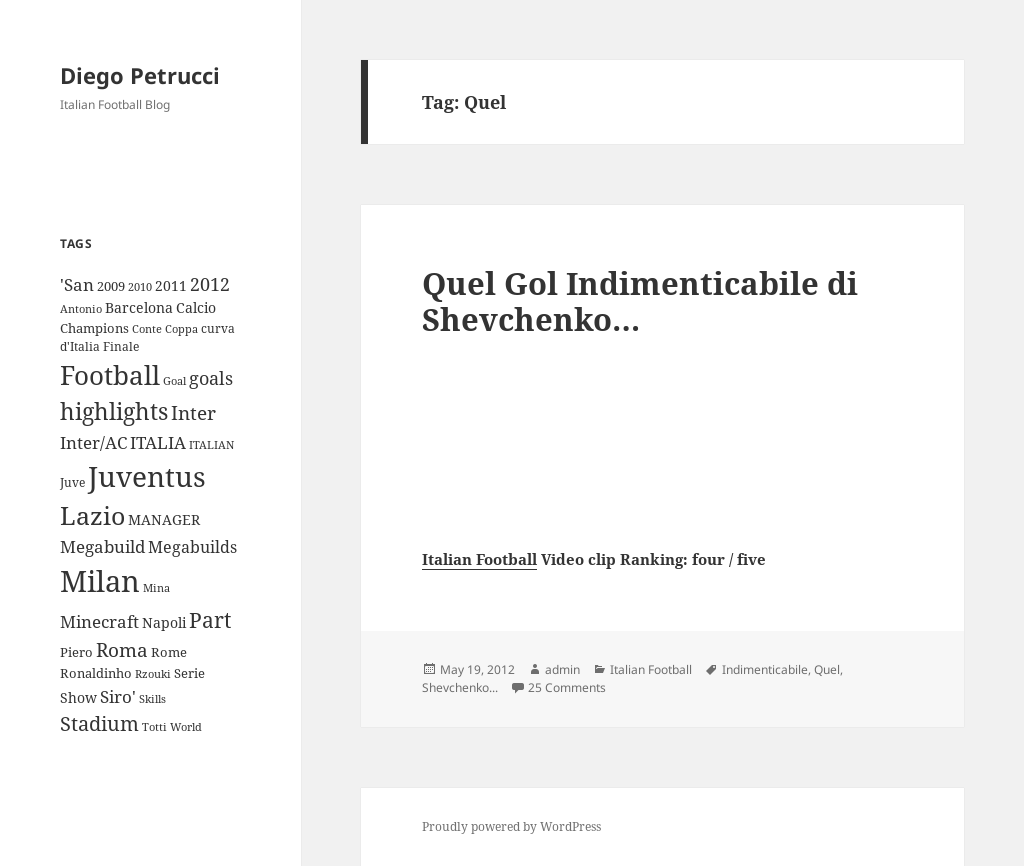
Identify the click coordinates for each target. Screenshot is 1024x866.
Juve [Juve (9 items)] (72, 482)
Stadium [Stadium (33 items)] (99, 723)
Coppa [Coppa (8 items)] (181, 328)
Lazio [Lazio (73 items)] (92, 515)
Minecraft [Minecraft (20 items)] (99, 621)
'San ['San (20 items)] (77, 284)
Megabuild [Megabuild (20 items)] (102, 546)
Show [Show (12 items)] (78, 697)
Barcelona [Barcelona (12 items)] (139, 307)
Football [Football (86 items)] (110, 375)
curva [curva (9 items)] (218, 328)
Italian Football (479, 559)
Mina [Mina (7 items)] (156, 588)
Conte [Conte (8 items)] (147, 328)
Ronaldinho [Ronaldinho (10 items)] (96, 673)
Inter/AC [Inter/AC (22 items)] (93, 442)
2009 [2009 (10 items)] (111, 286)
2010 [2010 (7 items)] (140, 287)
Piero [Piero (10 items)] (76, 652)
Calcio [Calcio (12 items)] (196, 307)
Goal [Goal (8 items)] (174, 380)
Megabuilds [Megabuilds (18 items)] (192, 547)
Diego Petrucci (140, 75)
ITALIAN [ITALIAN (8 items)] (211, 444)
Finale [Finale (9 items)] (121, 346)
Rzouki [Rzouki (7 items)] (153, 674)
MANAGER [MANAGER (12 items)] (164, 519)
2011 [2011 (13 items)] (171, 285)
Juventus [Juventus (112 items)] (147, 476)
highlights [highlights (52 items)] (114, 411)
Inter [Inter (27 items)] (193, 412)
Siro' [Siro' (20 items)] (118, 696)
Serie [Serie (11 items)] (189, 673)
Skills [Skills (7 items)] (152, 699)
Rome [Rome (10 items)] (169, 652)
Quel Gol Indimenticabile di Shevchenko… (640, 301)
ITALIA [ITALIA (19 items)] (158, 442)
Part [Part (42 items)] (210, 619)
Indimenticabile (765, 669)
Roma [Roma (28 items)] (122, 650)
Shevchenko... (460, 687)
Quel (827, 669)
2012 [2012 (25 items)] (210, 284)
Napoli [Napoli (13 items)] (164, 622)
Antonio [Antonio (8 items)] (81, 308)
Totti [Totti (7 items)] (154, 727)
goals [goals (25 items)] (211, 378)
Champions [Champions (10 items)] (94, 328)
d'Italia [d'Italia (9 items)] (80, 346)
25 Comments (567, 687)
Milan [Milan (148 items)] (100, 581)
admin (562, 669)
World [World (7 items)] (186, 727)
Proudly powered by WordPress (511, 826)
